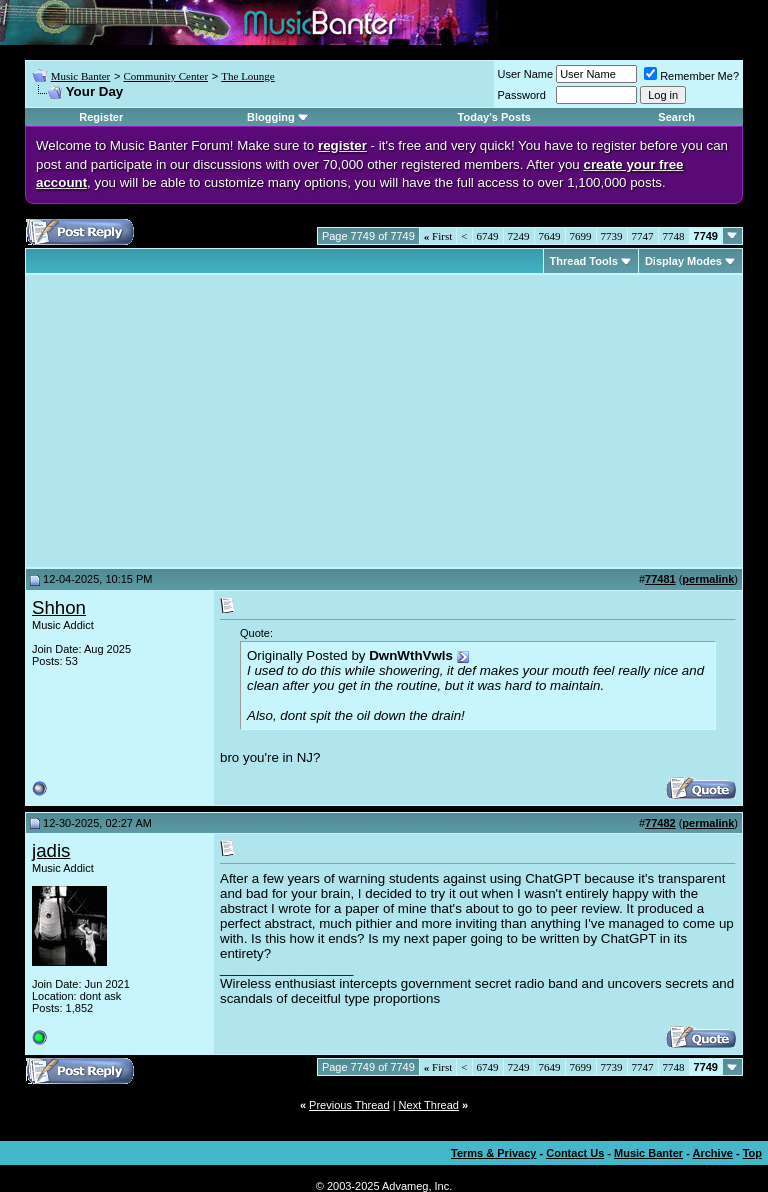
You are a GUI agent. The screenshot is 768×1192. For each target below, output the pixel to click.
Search (676, 117)
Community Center (165, 76)
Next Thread (429, 1105)
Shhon (59, 607)
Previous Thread (349, 1105)
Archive (713, 1153)
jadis (51, 850)
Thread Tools (584, 261)
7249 (519, 236)
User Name (526, 74)
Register (101, 117)
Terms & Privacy (493, 1153)
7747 (643, 236)
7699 (581, 236)
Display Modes (683, 261)
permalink (708, 579)
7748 (674, 236)
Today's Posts (494, 117)
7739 (612, 236)
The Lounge (247, 76)
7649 (550, 236)
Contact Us (575, 1153)
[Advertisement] (200, 421)
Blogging (271, 117)
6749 (488, 236)
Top (752, 1153)
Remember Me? (691, 76)
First (438, 236)
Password (522, 95)
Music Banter (81, 76)
